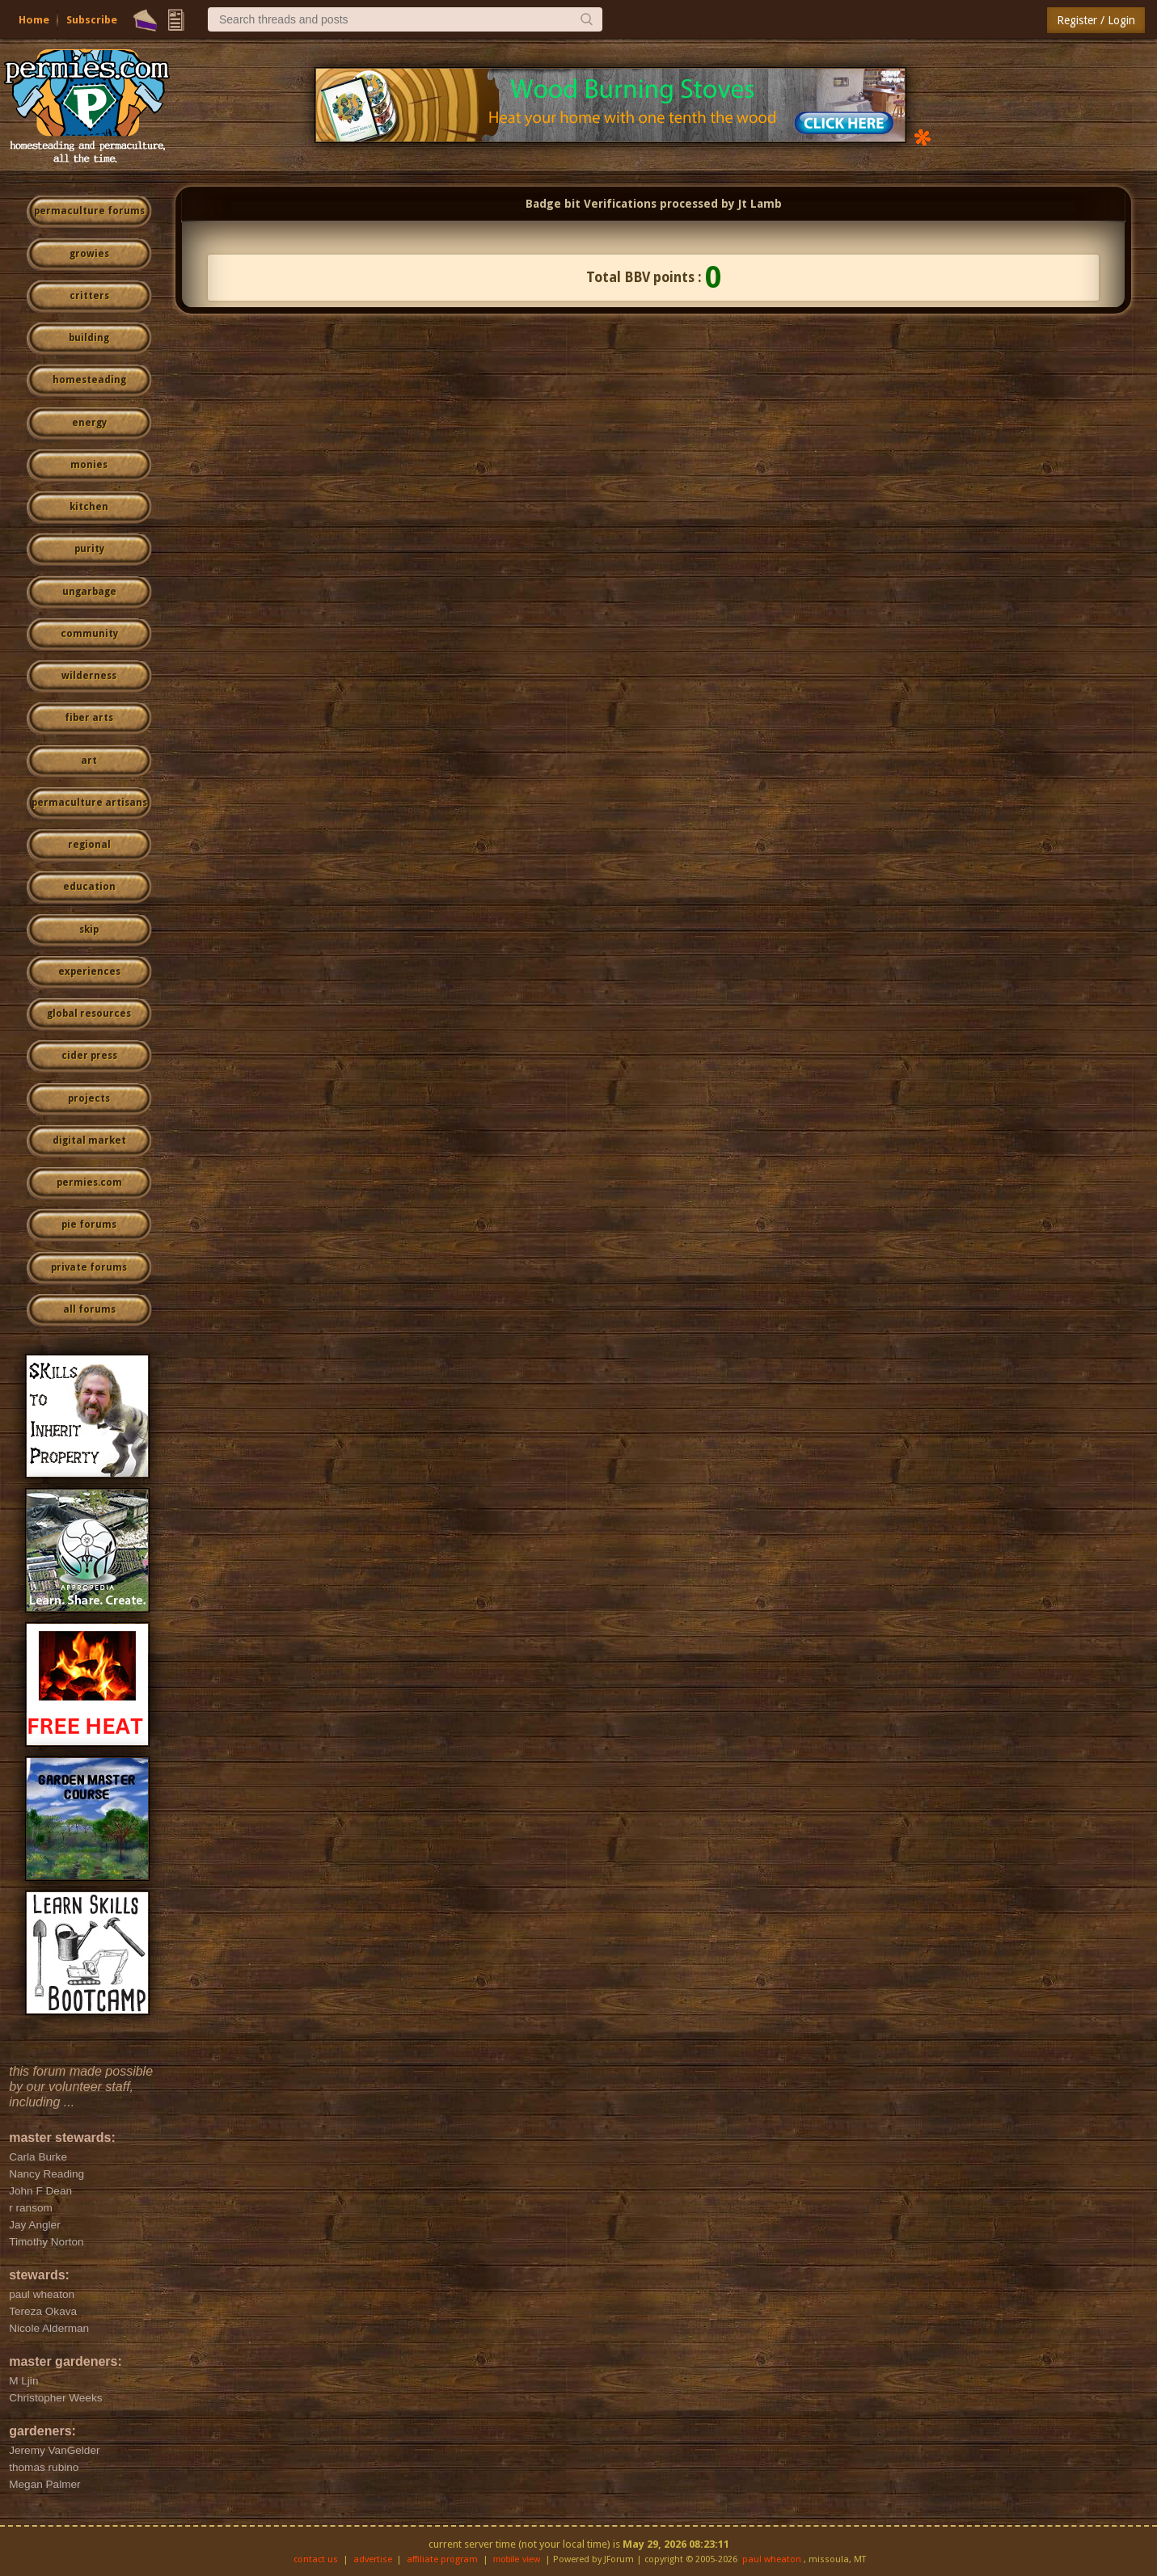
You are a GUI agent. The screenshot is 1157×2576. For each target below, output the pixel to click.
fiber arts (89, 717)
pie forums (88, 1224)
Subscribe (91, 20)
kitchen (89, 506)
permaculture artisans (89, 802)
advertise (372, 2559)
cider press (89, 1055)
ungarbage (89, 591)
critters (89, 295)
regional (89, 844)
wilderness (88, 675)
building (89, 338)
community (89, 633)
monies (89, 464)
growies (89, 253)
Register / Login (1096, 20)
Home (34, 20)
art (89, 760)
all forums (89, 1309)
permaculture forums (89, 211)
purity (89, 548)
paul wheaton (771, 2559)
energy (89, 422)
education (89, 886)
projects (89, 1098)
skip (89, 929)
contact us (315, 2559)
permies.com (89, 1182)
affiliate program (442, 2559)
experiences (89, 971)
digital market (89, 1140)
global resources (89, 1013)
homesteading (89, 380)
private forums (89, 1267)
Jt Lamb (760, 203)
